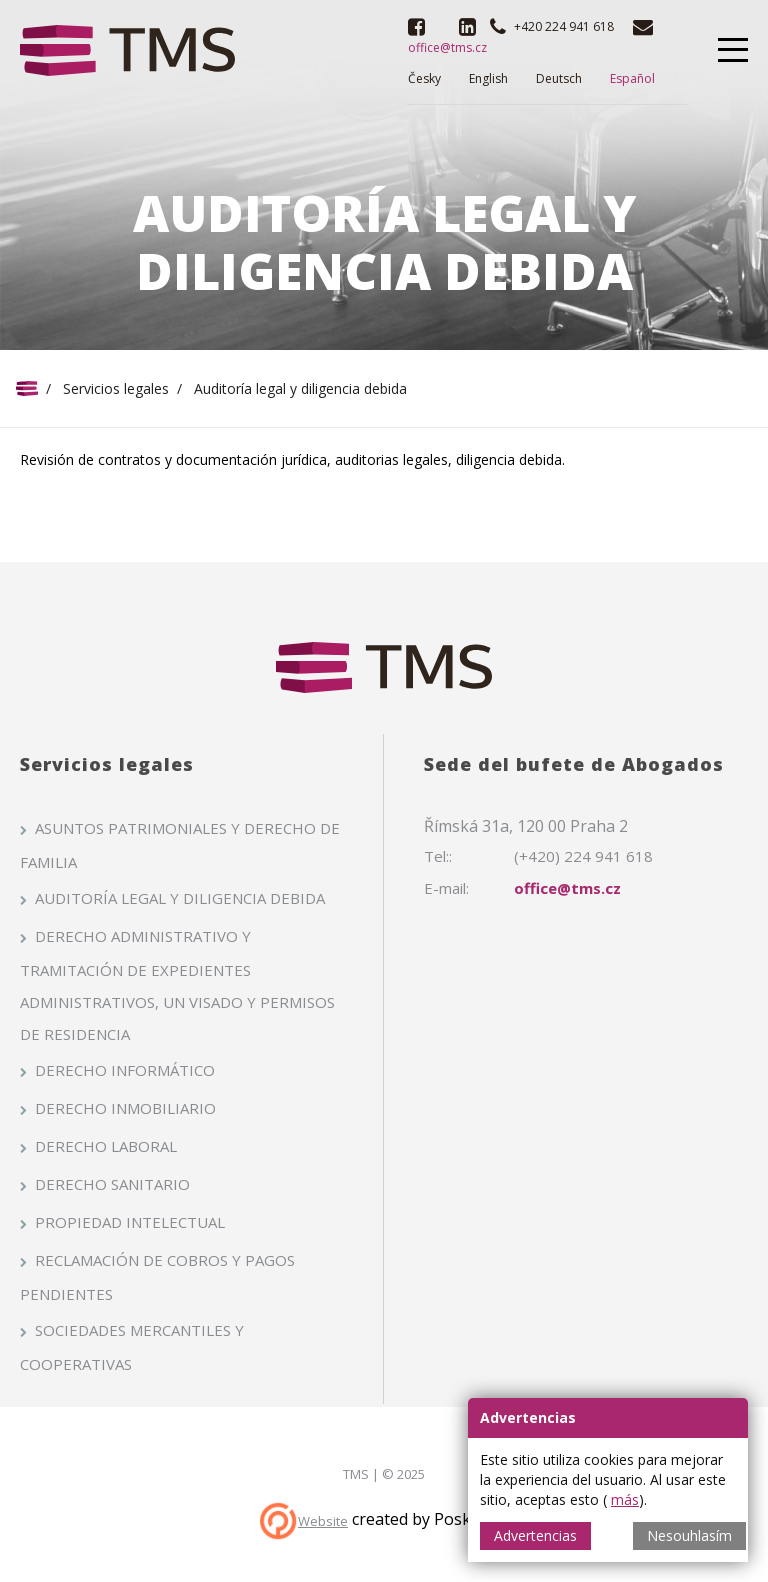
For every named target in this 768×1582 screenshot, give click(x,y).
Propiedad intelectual (130, 1222)
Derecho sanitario (112, 1184)
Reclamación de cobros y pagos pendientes (157, 1277)
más (625, 1499)
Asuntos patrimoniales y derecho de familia (180, 845)
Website (323, 1521)
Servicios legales (116, 388)
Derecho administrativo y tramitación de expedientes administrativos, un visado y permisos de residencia (177, 985)
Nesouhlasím (689, 1535)
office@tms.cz (567, 888)
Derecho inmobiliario (125, 1108)
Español (632, 78)
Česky (424, 78)
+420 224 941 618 (564, 26)
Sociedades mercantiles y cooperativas (132, 1347)
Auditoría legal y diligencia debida (180, 898)
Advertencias (535, 1535)
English (488, 78)
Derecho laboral (106, 1146)
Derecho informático (125, 1070)
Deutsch (559, 78)
